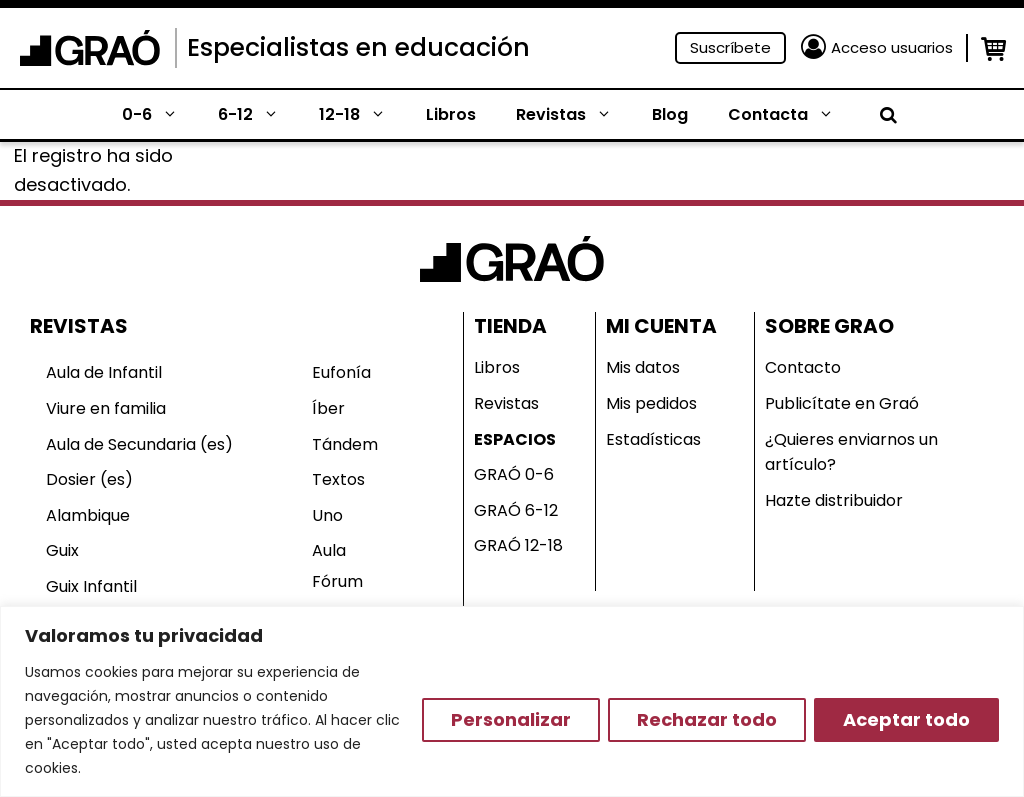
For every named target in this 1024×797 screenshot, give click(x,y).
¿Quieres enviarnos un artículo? (851, 452)
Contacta (791, 115)
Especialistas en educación (358, 47)
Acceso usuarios (892, 47)
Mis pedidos (651, 403)
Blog (670, 114)
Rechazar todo (707, 719)
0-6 (160, 115)
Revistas (574, 115)
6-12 (258, 115)
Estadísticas (653, 439)
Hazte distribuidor (834, 500)
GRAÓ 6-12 (516, 510)
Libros (451, 114)
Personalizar (511, 719)
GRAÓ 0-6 (514, 474)
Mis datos (643, 367)
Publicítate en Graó (842, 403)
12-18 (362, 115)
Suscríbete (730, 47)
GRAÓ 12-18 (518, 545)
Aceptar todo (906, 719)
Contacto (803, 367)
